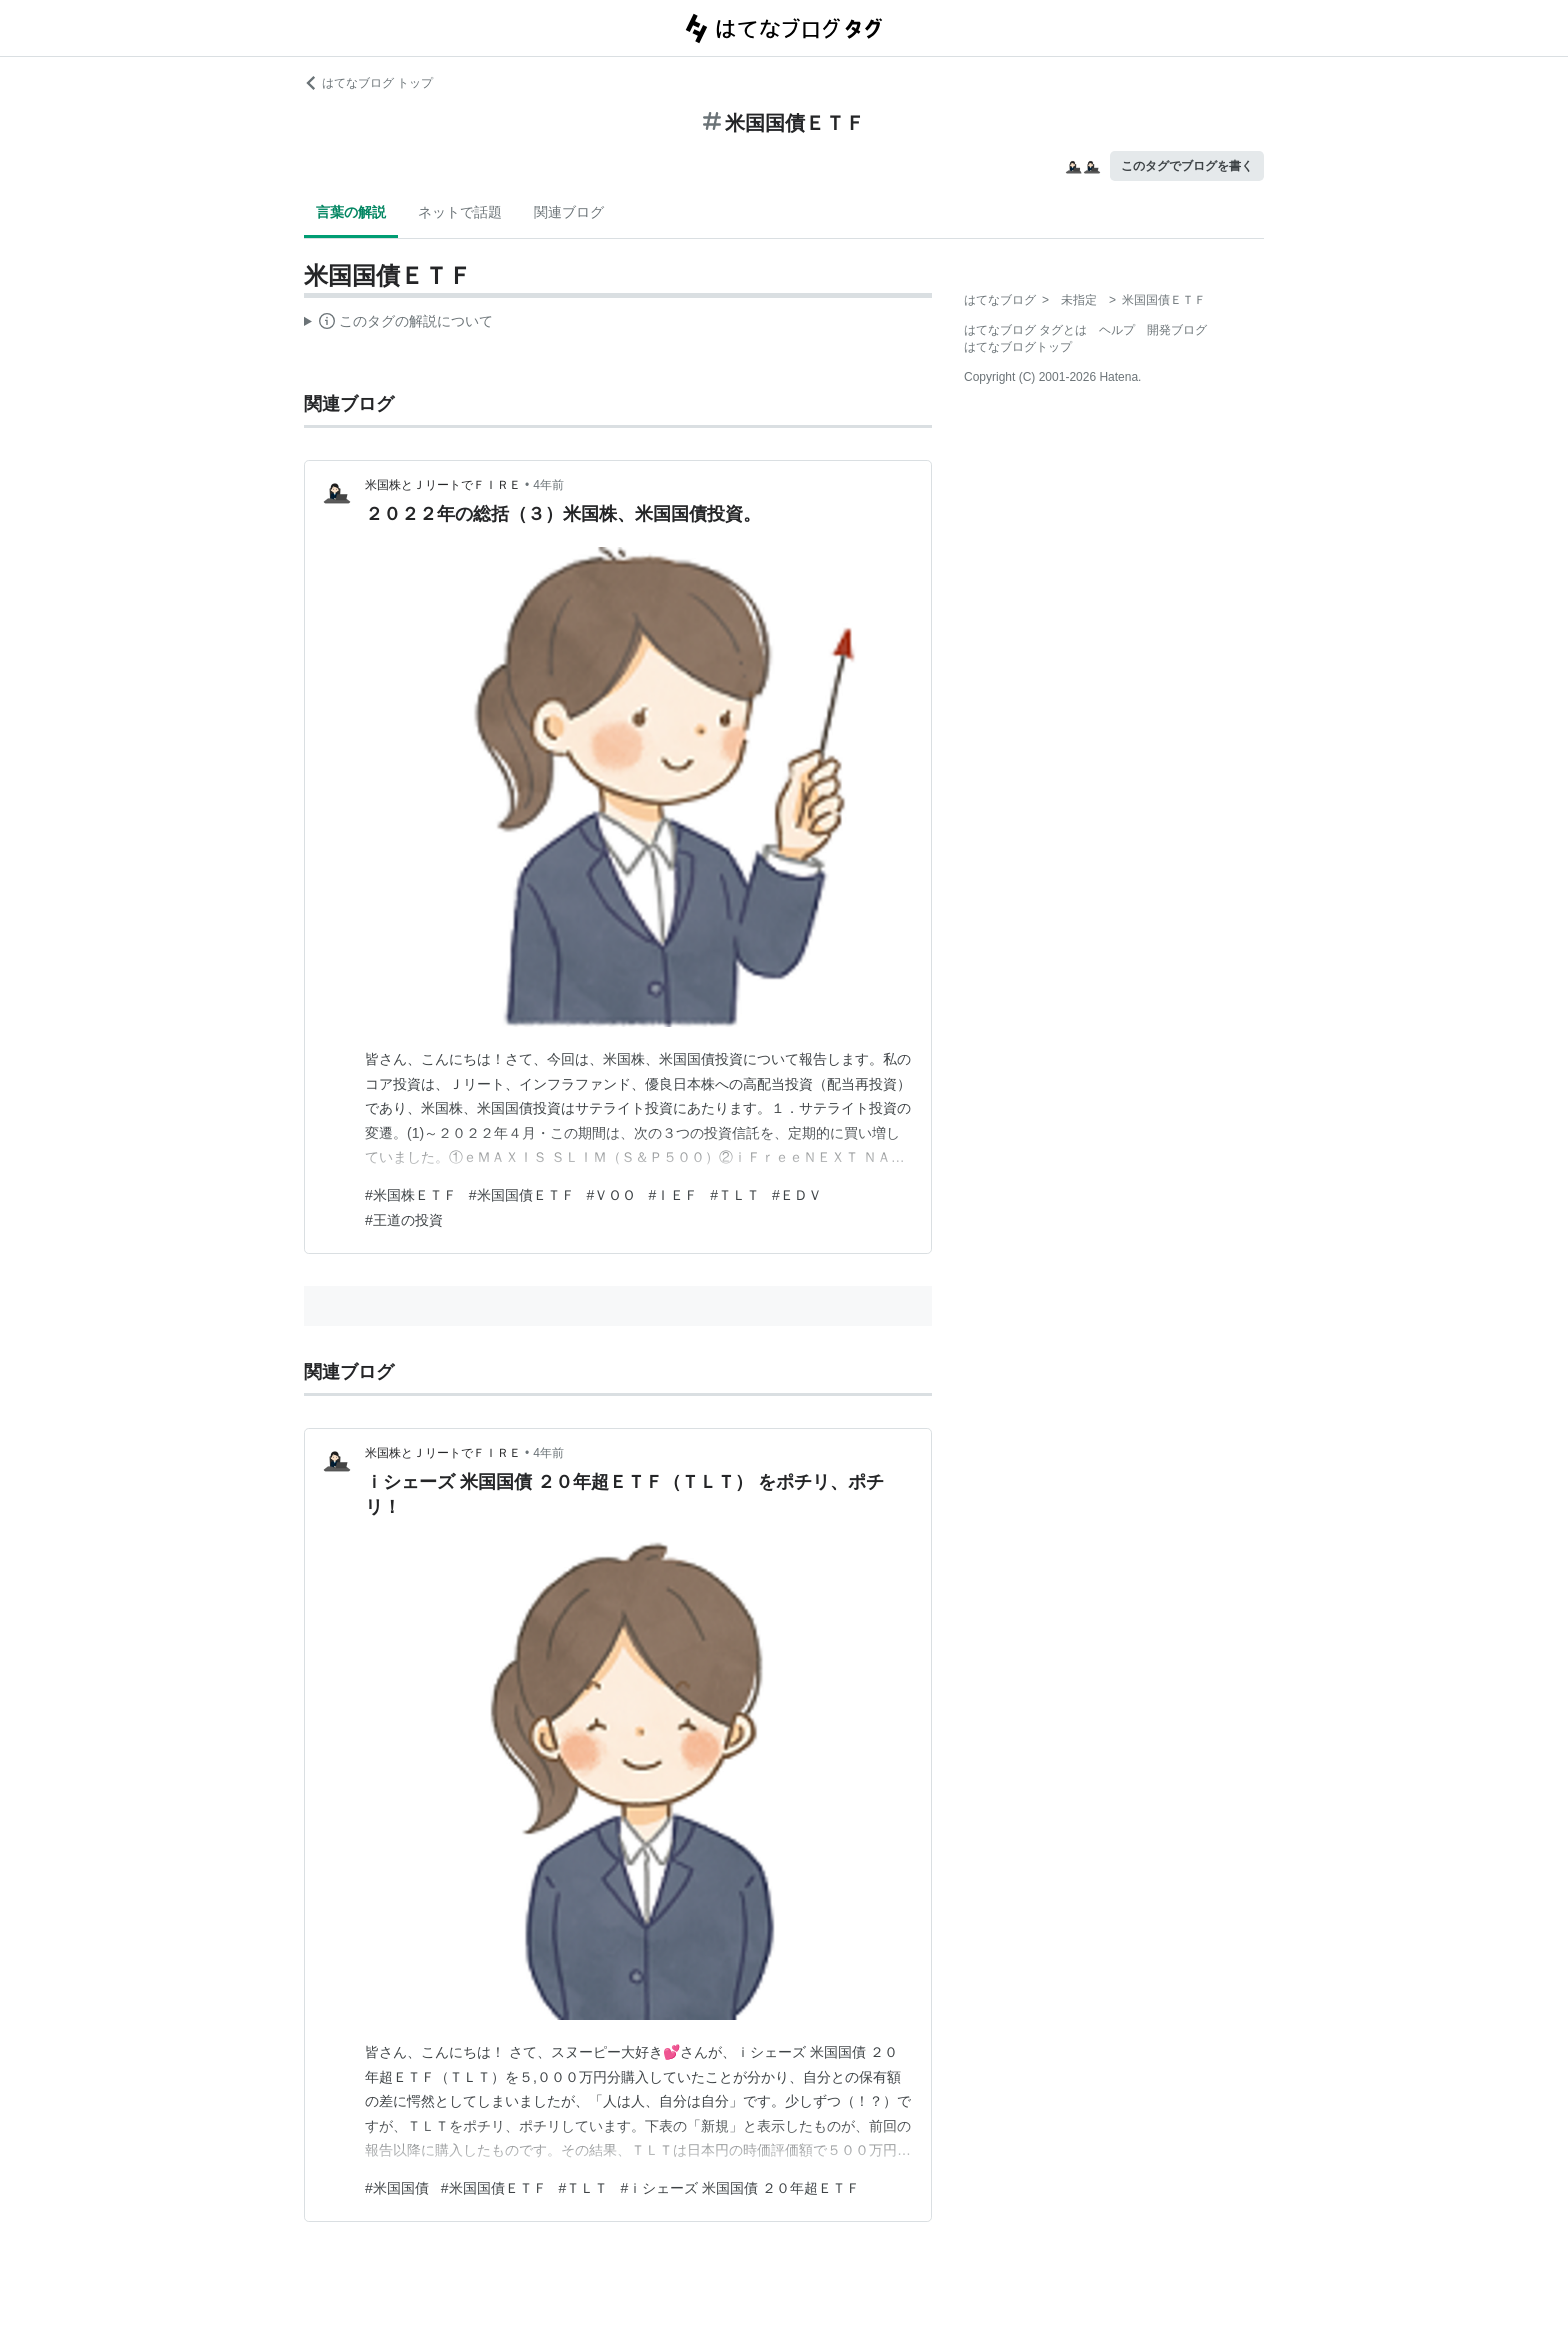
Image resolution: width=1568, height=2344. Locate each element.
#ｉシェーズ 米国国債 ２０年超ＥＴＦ (740, 2188)
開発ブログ (1177, 330)
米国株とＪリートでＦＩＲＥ (443, 485)
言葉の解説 (351, 212)
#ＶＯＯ (612, 1195)
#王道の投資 (404, 1220)
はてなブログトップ (1018, 347)
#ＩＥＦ (673, 1195)
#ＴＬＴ (735, 1195)
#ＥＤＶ (797, 1195)
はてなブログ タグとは (1025, 330)
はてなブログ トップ (368, 83)
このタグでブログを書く (1187, 166)
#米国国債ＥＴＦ (522, 1195)
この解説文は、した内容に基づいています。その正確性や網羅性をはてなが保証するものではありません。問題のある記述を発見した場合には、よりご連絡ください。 (398, 324)
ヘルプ (1117, 330)
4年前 (548, 485)
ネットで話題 (460, 212)
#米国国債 (397, 2188)
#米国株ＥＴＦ (411, 1195)
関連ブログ (569, 212)
